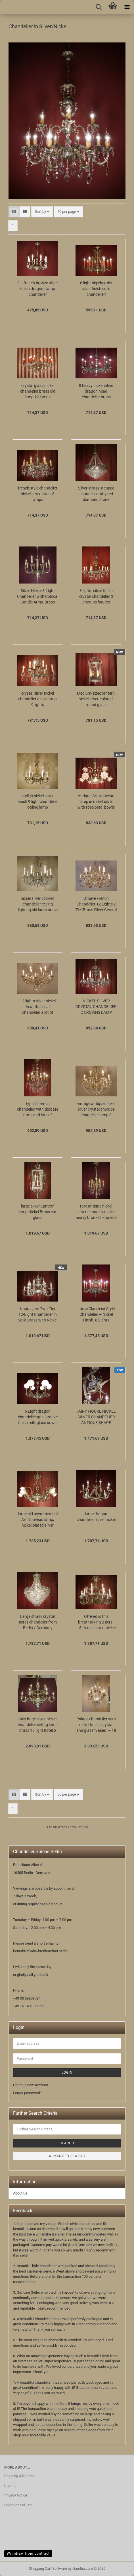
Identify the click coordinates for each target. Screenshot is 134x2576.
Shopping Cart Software (48, 2568)
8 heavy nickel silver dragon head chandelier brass (96, 391)
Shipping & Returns (19, 2476)
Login (67, 2073)
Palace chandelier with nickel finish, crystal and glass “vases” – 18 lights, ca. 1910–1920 (96, 1725)
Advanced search (67, 2156)
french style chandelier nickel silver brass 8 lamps (37, 494)
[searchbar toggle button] (98, 7)
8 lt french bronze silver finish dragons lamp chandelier (37, 289)
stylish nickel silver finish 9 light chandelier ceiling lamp (38, 801)
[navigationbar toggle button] (127, 7)
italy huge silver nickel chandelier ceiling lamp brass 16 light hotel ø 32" (38, 1725)
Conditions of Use (18, 2505)
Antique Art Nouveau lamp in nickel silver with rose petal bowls (96, 801)
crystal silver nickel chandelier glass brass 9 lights (37, 699)
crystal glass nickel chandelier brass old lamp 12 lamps (37, 391)
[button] (14, 211)
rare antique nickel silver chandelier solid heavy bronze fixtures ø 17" (96, 1212)
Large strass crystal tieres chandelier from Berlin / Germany (38, 1622)
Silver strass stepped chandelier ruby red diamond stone (96, 494)
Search (67, 2143)
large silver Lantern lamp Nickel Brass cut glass (37, 1212)
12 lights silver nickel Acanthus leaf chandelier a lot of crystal (38, 1007)
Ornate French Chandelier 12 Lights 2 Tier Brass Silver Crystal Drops (96, 904)
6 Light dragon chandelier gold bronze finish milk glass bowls (38, 1417)
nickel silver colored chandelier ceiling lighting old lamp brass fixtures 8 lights (38, 904)
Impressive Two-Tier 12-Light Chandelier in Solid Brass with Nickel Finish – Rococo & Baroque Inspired (37, 1314)
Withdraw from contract (28, 2553)
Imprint (10, 2485)
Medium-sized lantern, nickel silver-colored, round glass (96, 699)
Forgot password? (27, 2093)
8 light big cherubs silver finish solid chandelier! (96, 289)
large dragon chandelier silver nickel (96, 1517)
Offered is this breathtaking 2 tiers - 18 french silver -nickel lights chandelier (96, 1622)
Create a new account (30, 2085)
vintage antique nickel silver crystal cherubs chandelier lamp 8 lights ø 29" (96, 1109)
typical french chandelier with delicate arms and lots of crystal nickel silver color (37, 1109)
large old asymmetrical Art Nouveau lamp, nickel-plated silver (38, 1519)
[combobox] (42, 211)
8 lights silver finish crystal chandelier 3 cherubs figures (96, 596)
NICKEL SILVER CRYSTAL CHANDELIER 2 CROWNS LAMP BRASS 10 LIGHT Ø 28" (96, 1007)
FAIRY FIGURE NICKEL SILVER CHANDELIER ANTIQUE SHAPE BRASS (96, 1417)
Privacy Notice (15, 2495)
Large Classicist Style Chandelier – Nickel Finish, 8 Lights (96, 1314)
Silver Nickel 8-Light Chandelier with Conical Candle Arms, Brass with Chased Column (37, 596)
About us (20, 2193)
